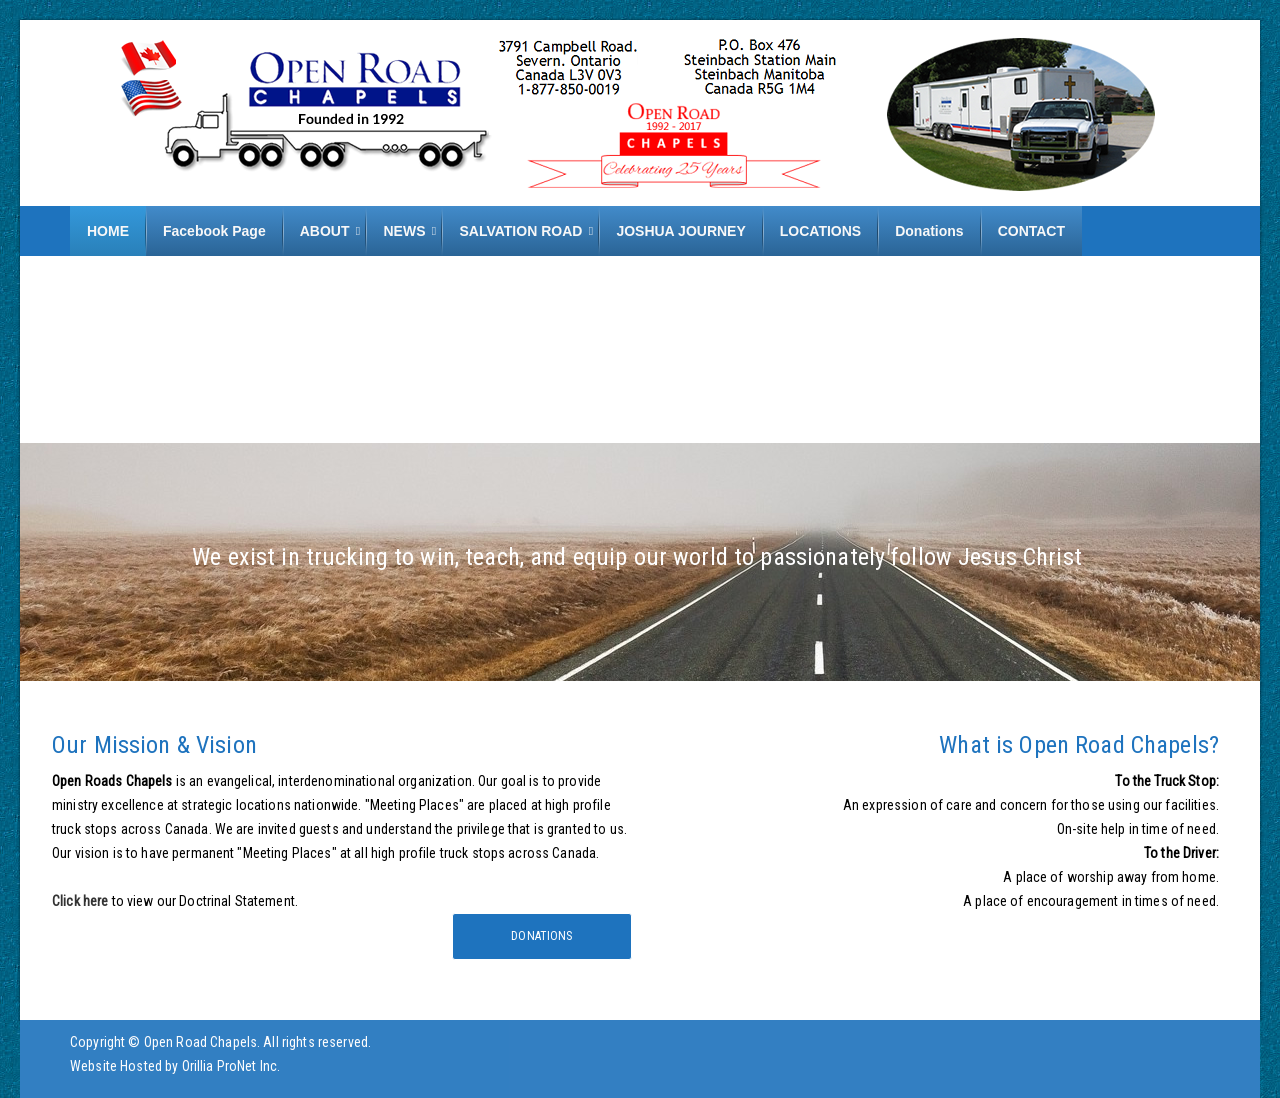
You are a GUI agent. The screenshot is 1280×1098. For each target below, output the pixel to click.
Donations (541, 936)
